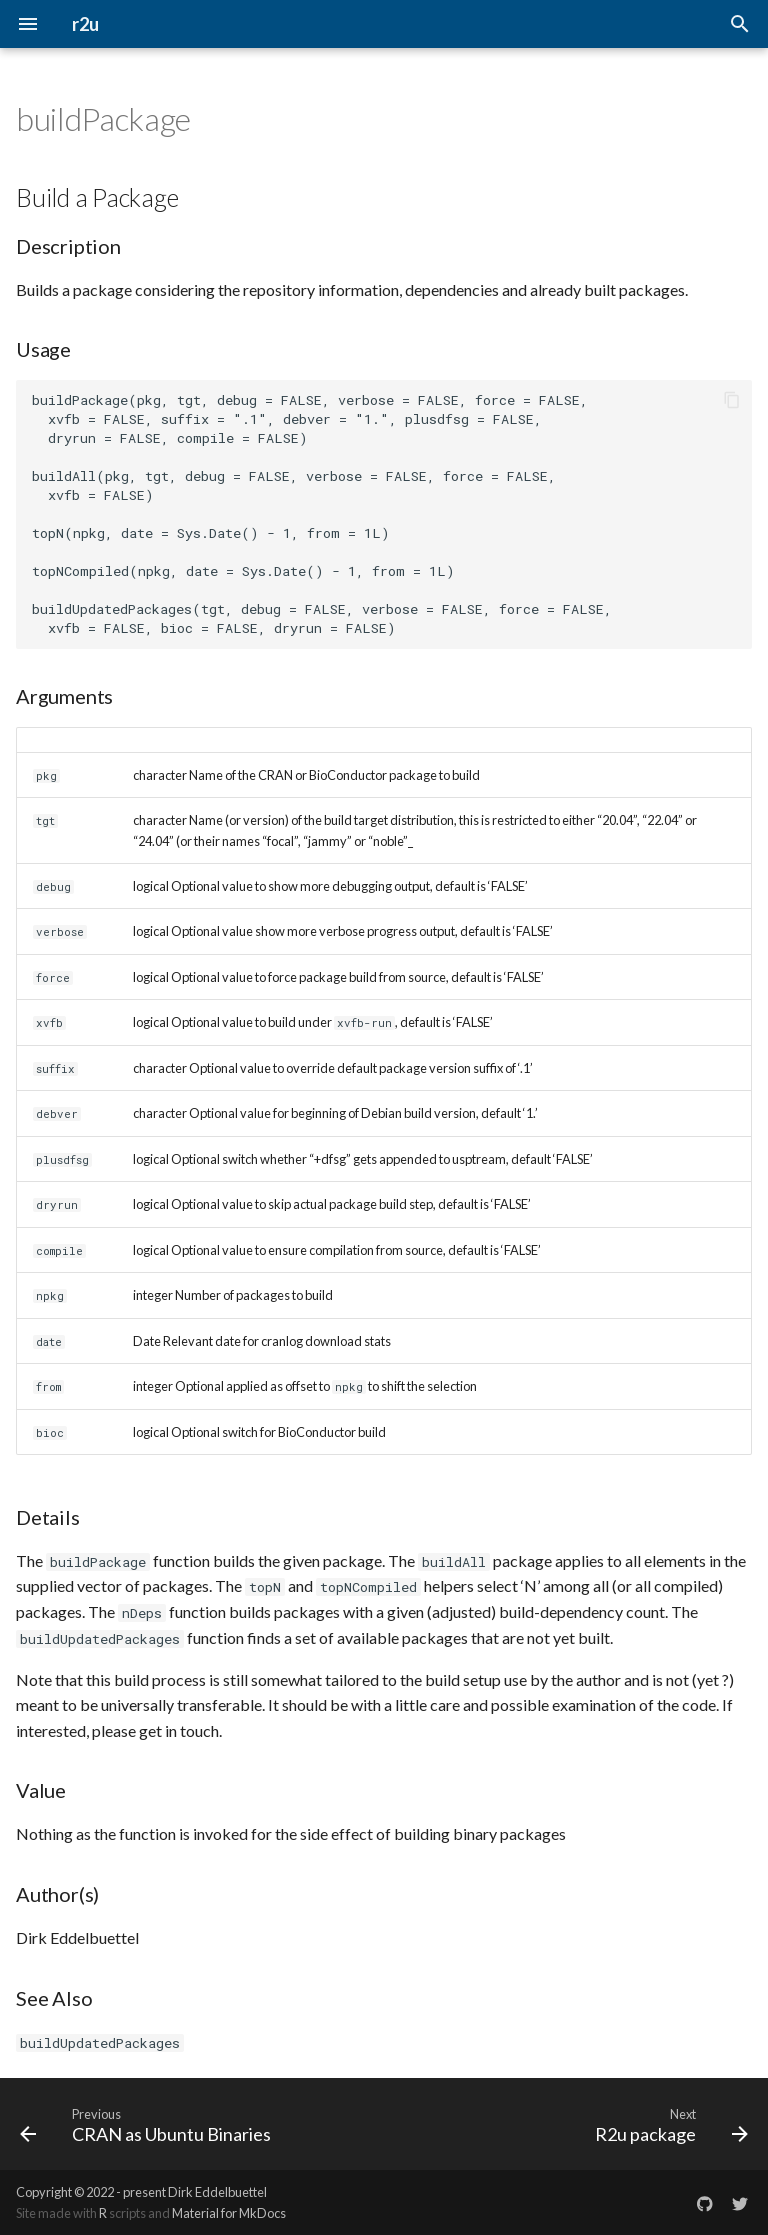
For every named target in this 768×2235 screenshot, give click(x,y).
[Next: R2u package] (668, 2124)
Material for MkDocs (229, 2213)
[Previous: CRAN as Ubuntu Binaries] (149, 2124)
